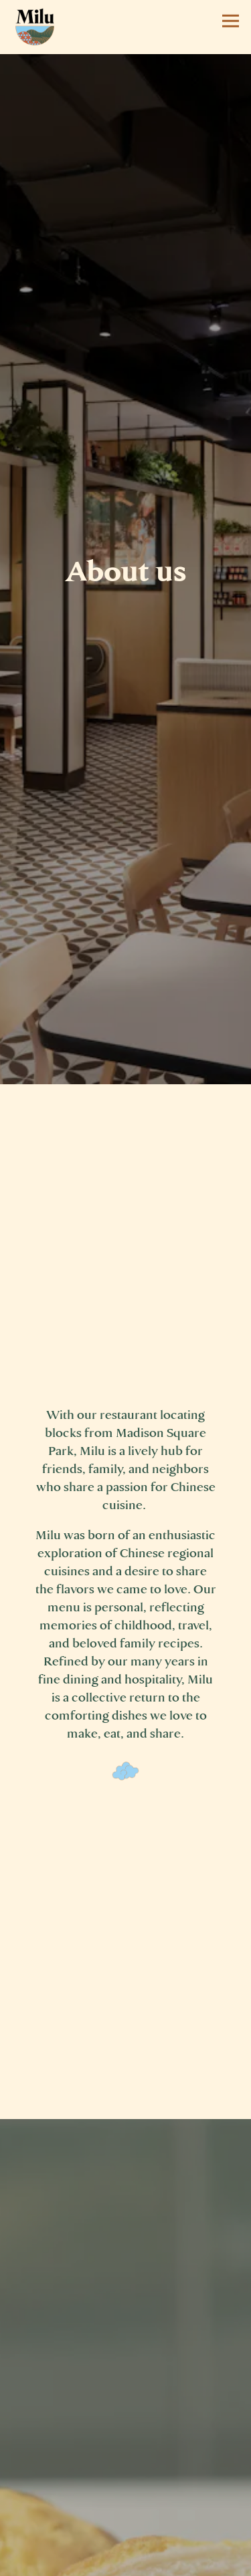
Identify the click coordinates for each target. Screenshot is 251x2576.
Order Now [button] (125, 2561)
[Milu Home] (34, 26)
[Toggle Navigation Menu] (230, 21)
